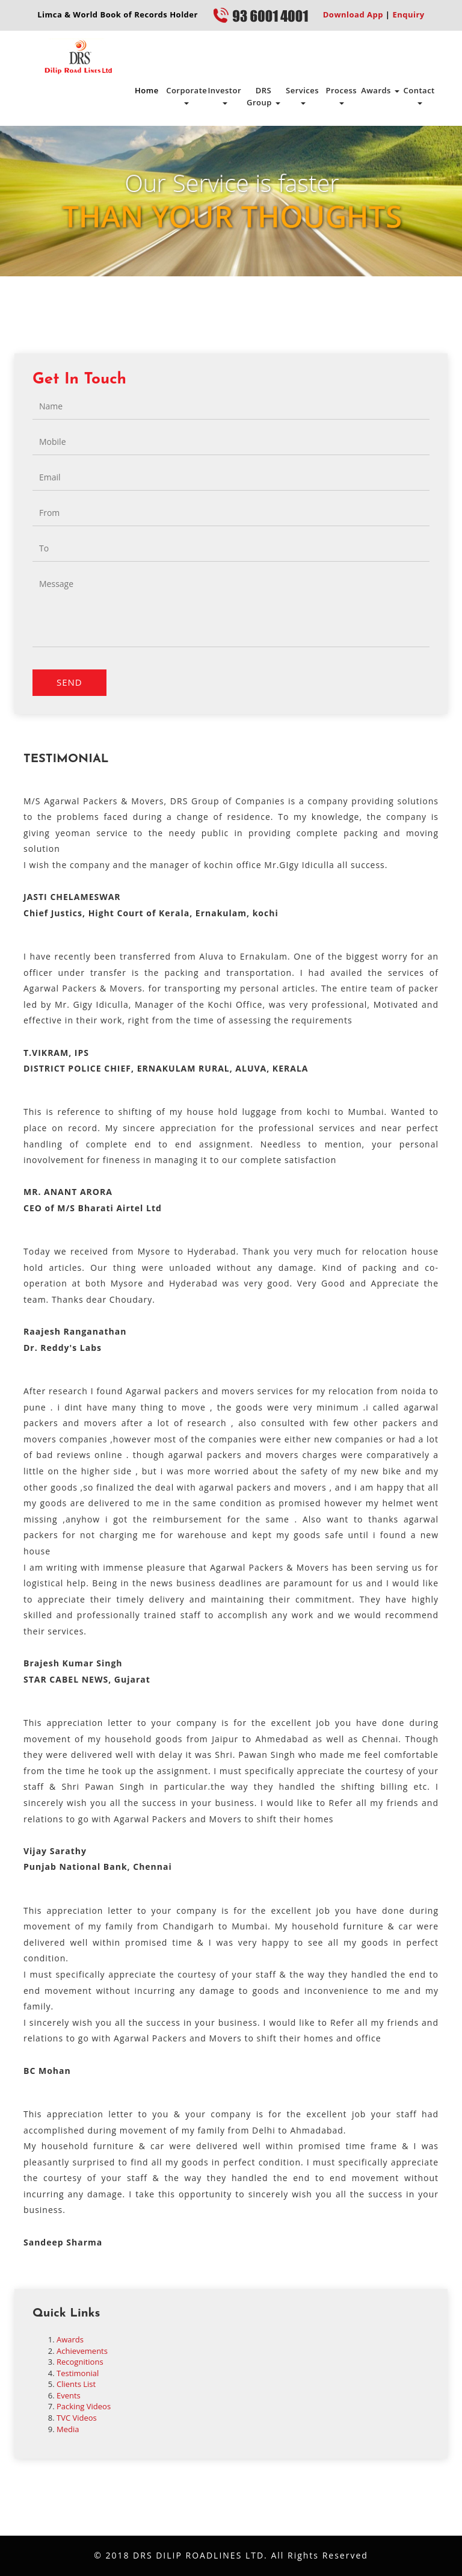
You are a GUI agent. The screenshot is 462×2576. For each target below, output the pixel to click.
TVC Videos (77, 2417)
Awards (380, 90)
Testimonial (78, 2373)
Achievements (82, 2350)
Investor (224, 95)
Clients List (76, 2384)
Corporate (185, 95)
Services (302, 95)
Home (147, 90)
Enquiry (407, 14)
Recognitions (80, 2361)
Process (341, 95)
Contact (419, 95)
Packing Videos (84, 2406)
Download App (353, 14)
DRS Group (263, 96)
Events (69, 2395)
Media (68, 2429)
